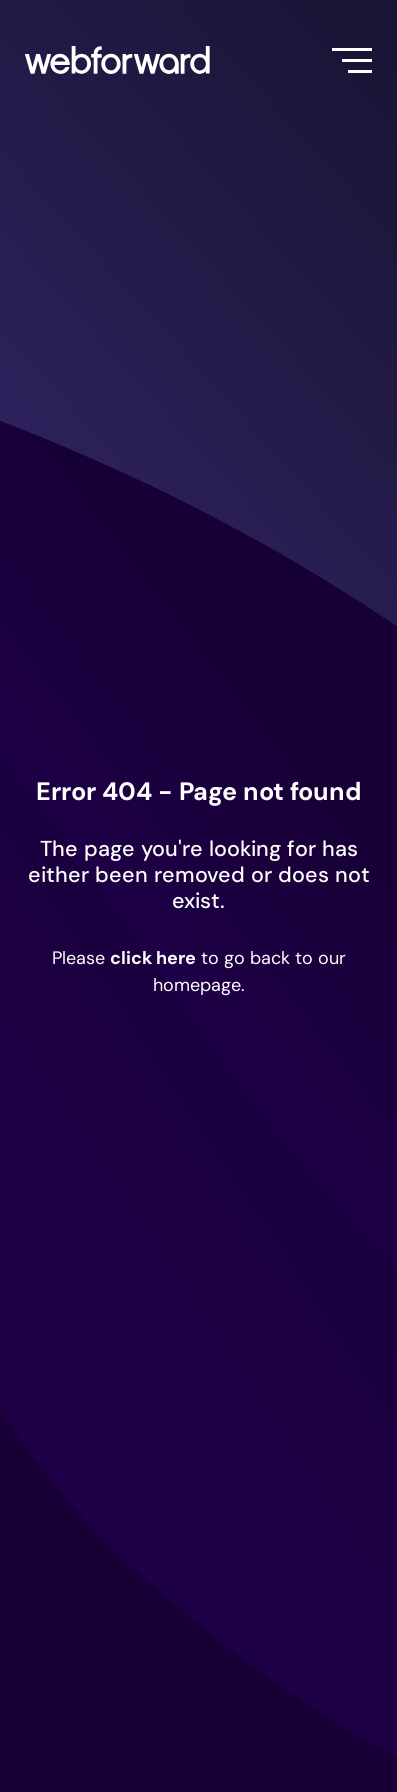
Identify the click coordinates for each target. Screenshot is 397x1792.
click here (153, 958)
